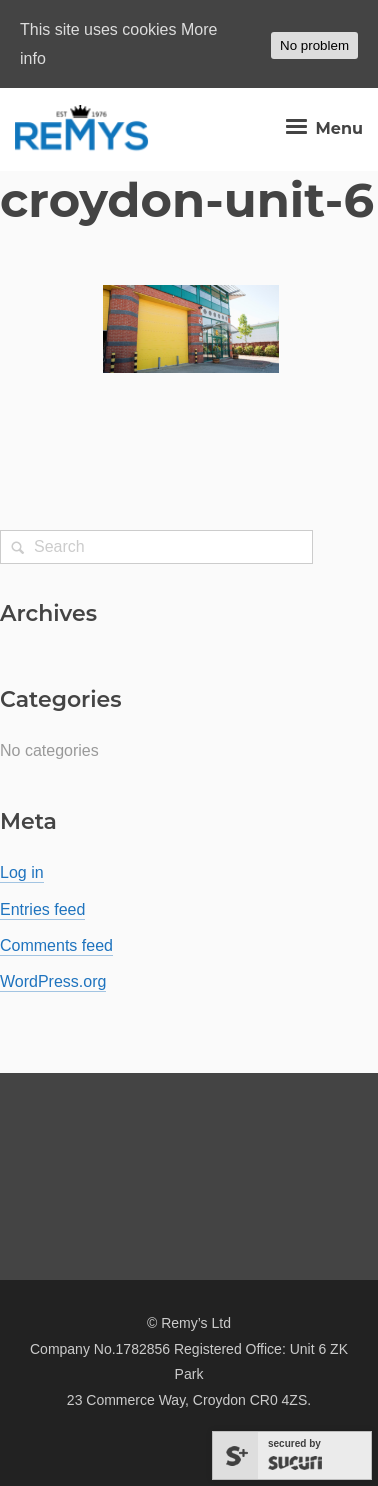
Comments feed (56, 945)
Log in (22, 872)
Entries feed (42, 909)
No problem (314, 45)
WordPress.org (53, 981)
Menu (322, 128)
